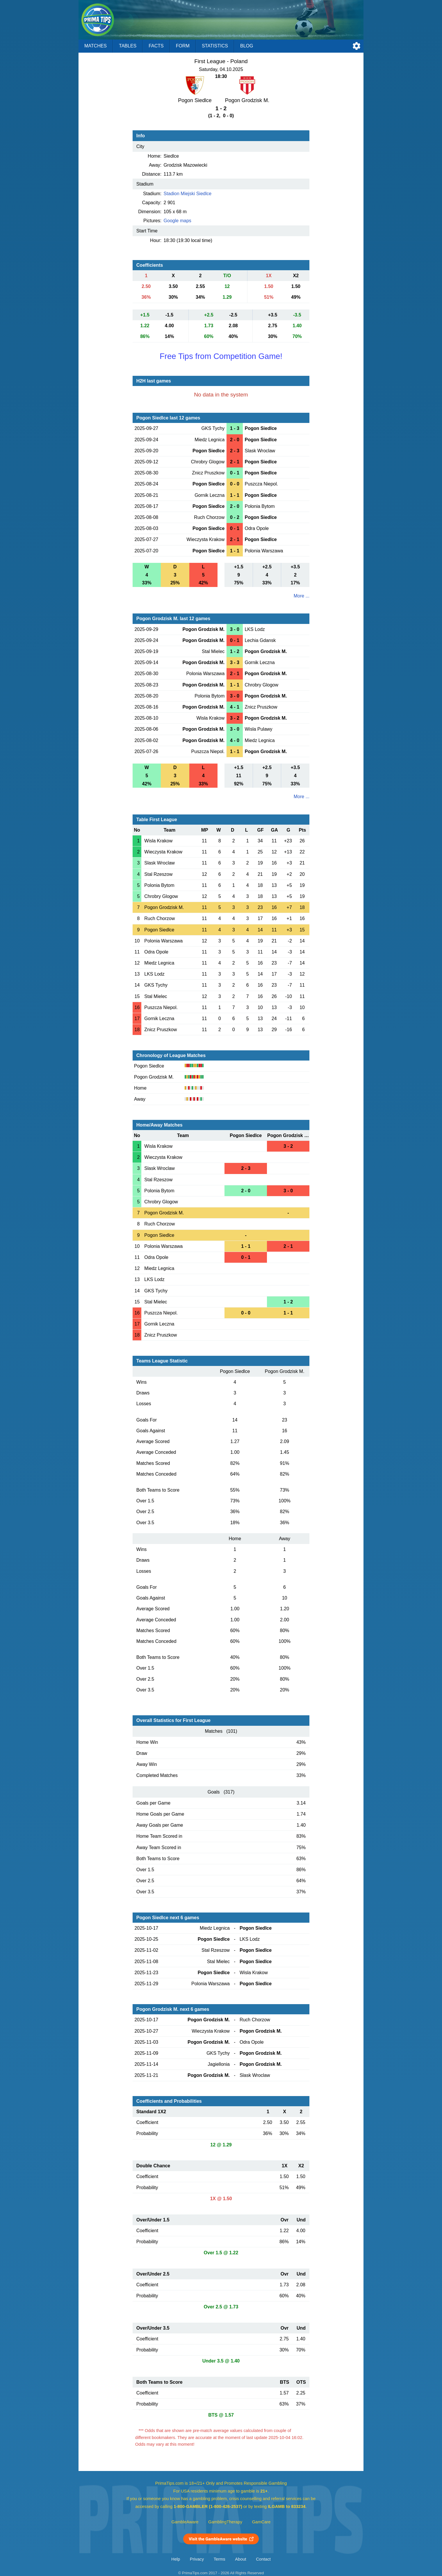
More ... (301, 595)
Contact (263, 2559)
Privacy (197, 2559)
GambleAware (185, 2522)
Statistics (215, 45)
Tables (127, 45)
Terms (219, 2559)
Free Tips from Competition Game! (221, 356)
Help (175, 2559)
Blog (246, 45)
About (240, 2559)
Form (183, 45)
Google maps (177, 220)
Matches (95, 45)
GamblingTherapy (225, 2522)
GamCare (261, 2522)
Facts (156, 45)
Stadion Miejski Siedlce (188, 193)
